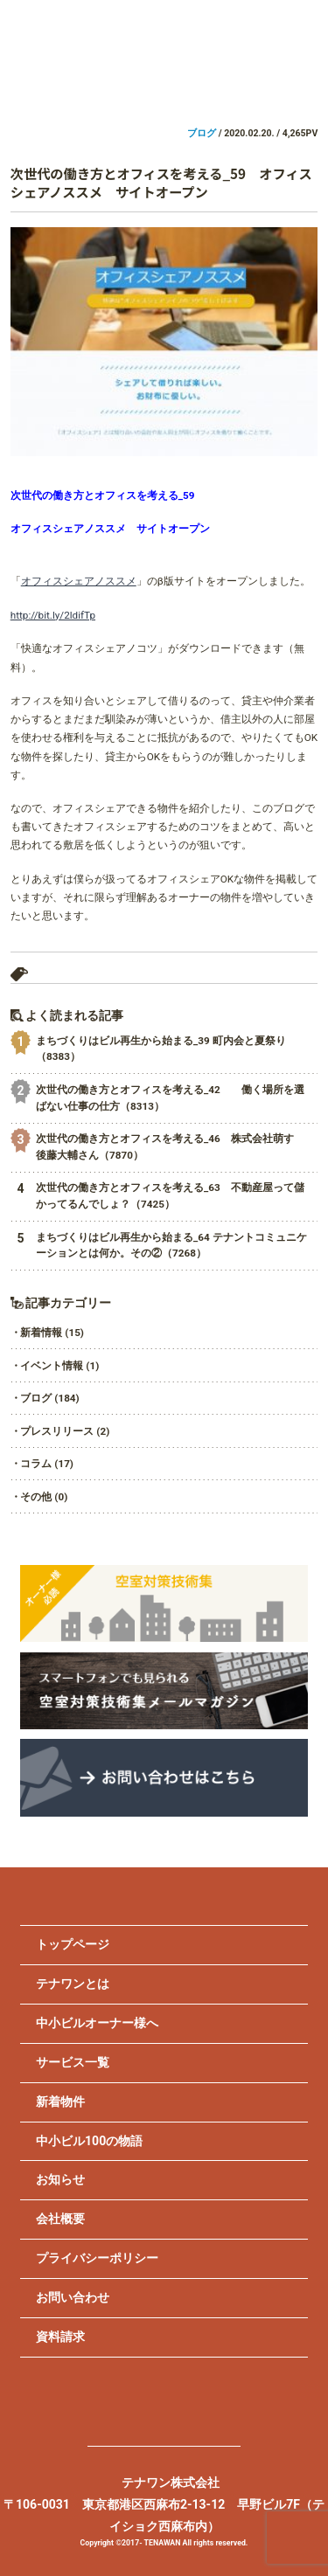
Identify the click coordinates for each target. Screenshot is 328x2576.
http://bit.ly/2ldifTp (52, 615)
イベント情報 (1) (59, 1366)
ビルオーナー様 (82, 82)
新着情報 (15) (52, 1332)
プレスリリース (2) (64, 1431)
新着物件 (60, 2102)
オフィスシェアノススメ (78, 581)
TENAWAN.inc (164, 51)
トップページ (72, 1944)
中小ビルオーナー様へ (97, 2023)
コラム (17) (46, 1464)
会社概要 (60, 2219)
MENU (300, 31)
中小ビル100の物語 (89, 2141)
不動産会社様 (246, 82)
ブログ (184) (49, 1398)
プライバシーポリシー (97, 2258)
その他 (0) (43, 1497)
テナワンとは (72, 1984)
